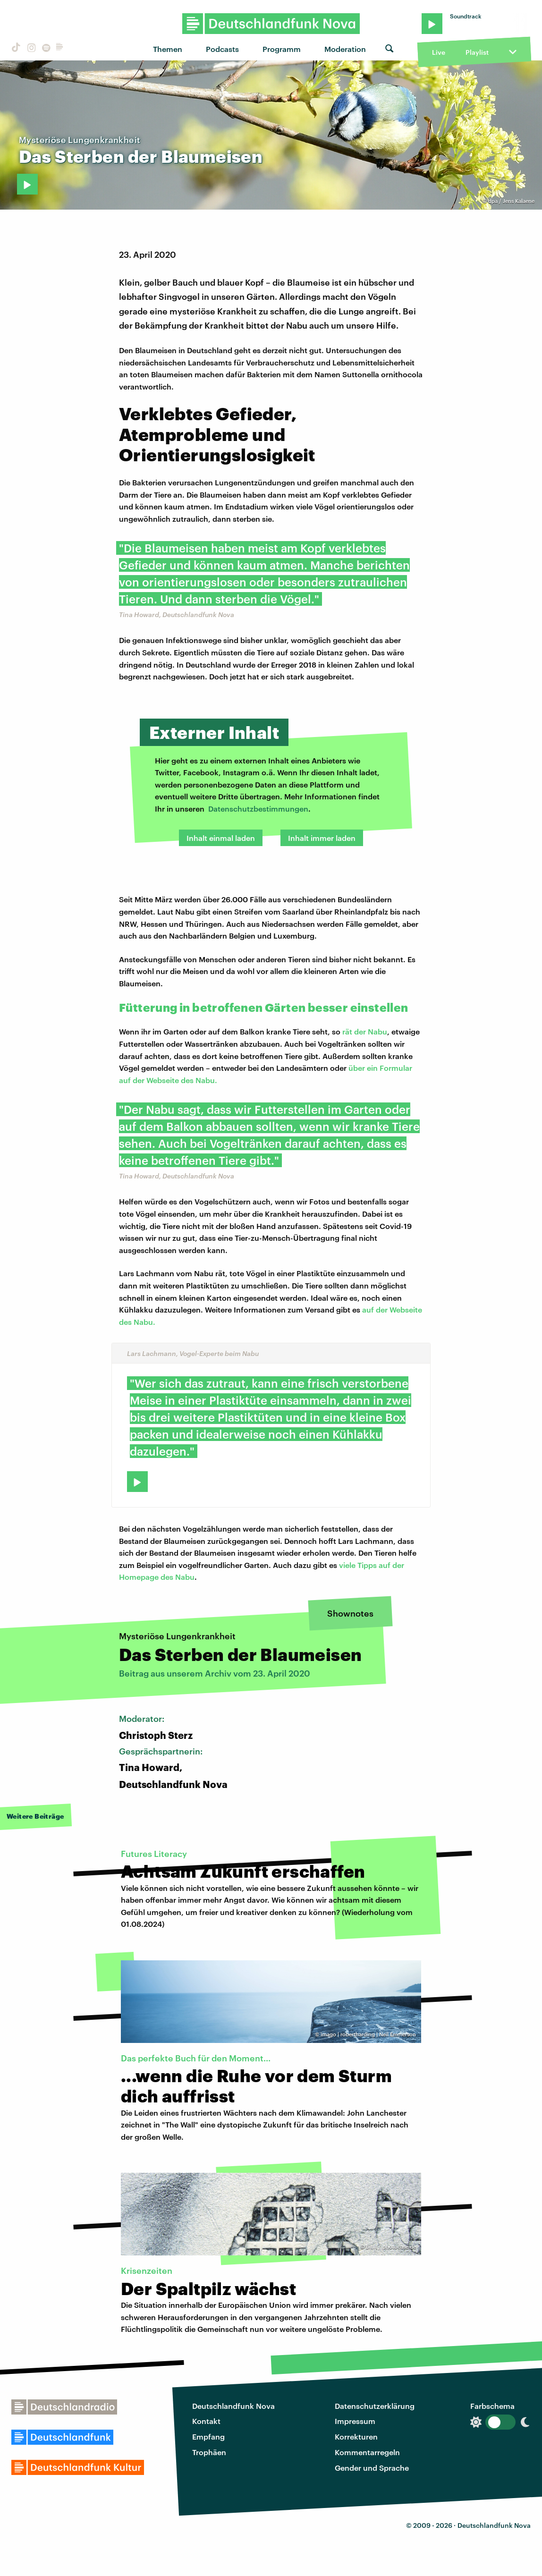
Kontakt (206, 2420)
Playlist (477, 52)
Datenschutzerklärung (375, 2405)
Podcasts (222, 48)
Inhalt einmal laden (220, 837)
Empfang (208, 2436)
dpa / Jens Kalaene (511, 201)
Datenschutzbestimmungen (258, 808)
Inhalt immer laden (322, 837)
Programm (282, 48)
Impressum (355, 2420)
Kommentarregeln (367, 2452)
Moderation (345, 48)
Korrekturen (356, 2436)
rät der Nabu (364, 1031)
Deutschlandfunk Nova (233, 2405)
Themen (167, 48)
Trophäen (209, 2452)
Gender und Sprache (372, 2467)
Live (438, 52)
